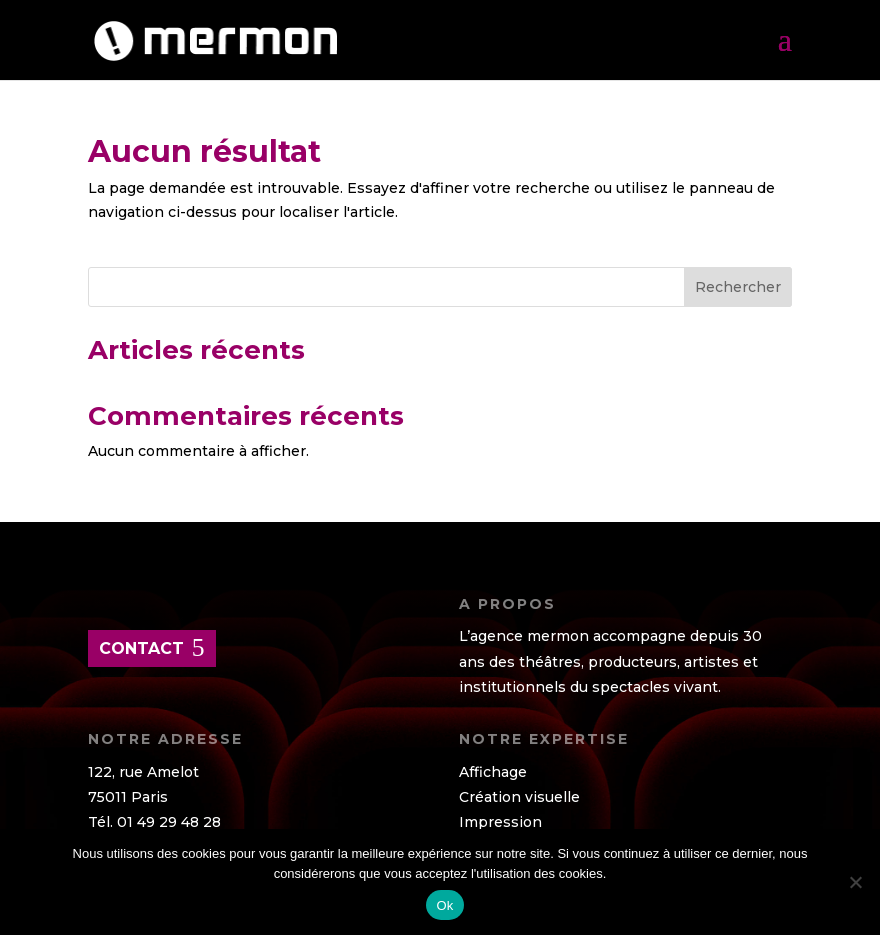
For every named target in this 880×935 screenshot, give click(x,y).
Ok (444, 905)
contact (141, 648)
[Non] (855, 882)
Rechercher (738, 287)
